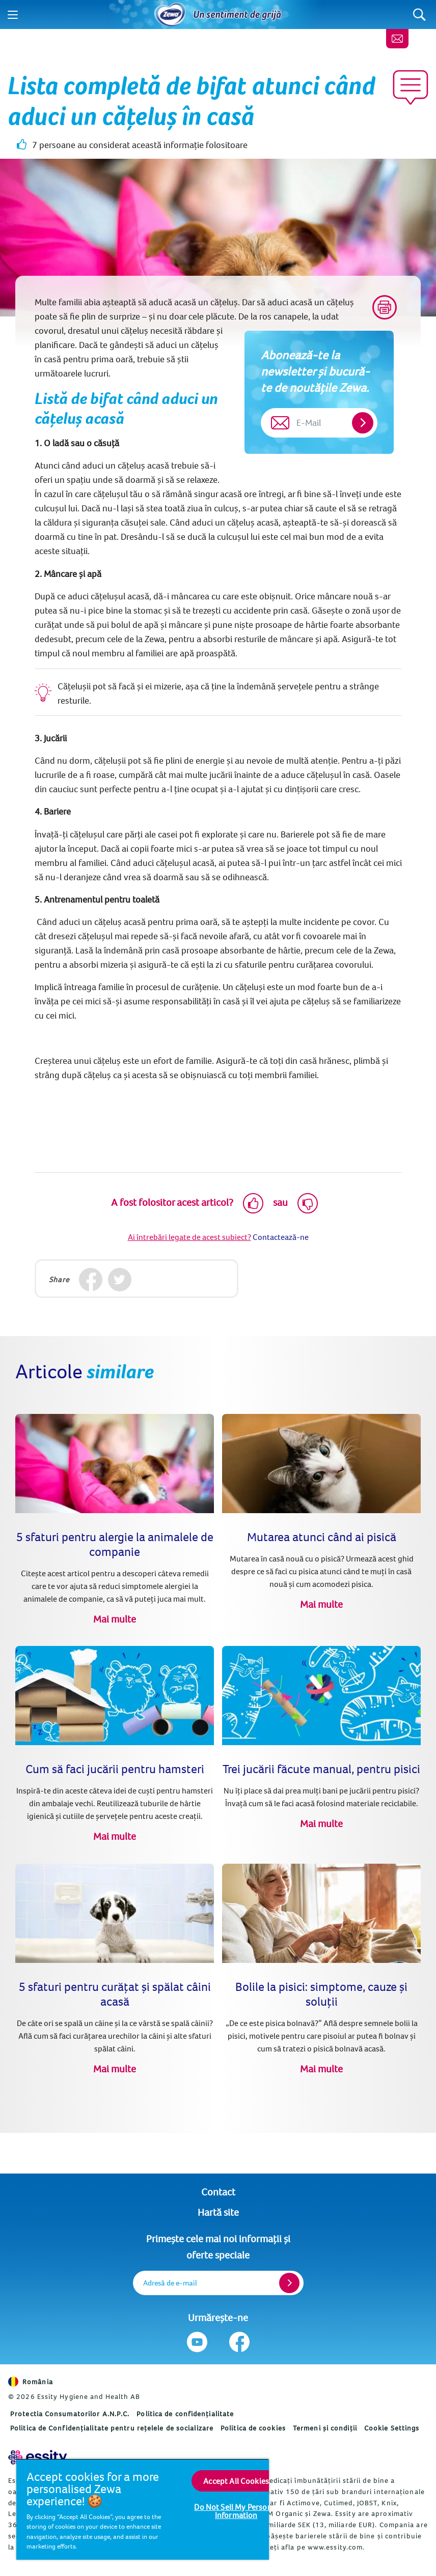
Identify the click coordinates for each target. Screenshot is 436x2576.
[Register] (289, 2283)
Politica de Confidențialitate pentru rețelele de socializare (111, 2428)
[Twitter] (119, 1279)
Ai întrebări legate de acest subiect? (189, 1237)
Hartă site (218, 2212)
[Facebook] (90, 1279)
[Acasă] (170, 14)
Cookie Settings (392, 2428)
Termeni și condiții (325, 2428)
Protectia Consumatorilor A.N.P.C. (69, 2413)
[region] (142, 2509)
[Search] (419, 14)
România (30, 2382)
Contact (218, 2191)
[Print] (384, 307)
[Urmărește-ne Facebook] (239, 2342)
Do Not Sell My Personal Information (236, 2511)
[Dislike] (307, 1203)
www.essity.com (335, 2547)
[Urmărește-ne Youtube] (197, 2342)
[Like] (253, 1203)
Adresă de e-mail (170, 2283)
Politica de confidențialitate (185, 2413)
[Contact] (397, 38)
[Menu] (13, 15)
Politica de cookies (253, 2428)
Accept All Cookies (236, 2481)
